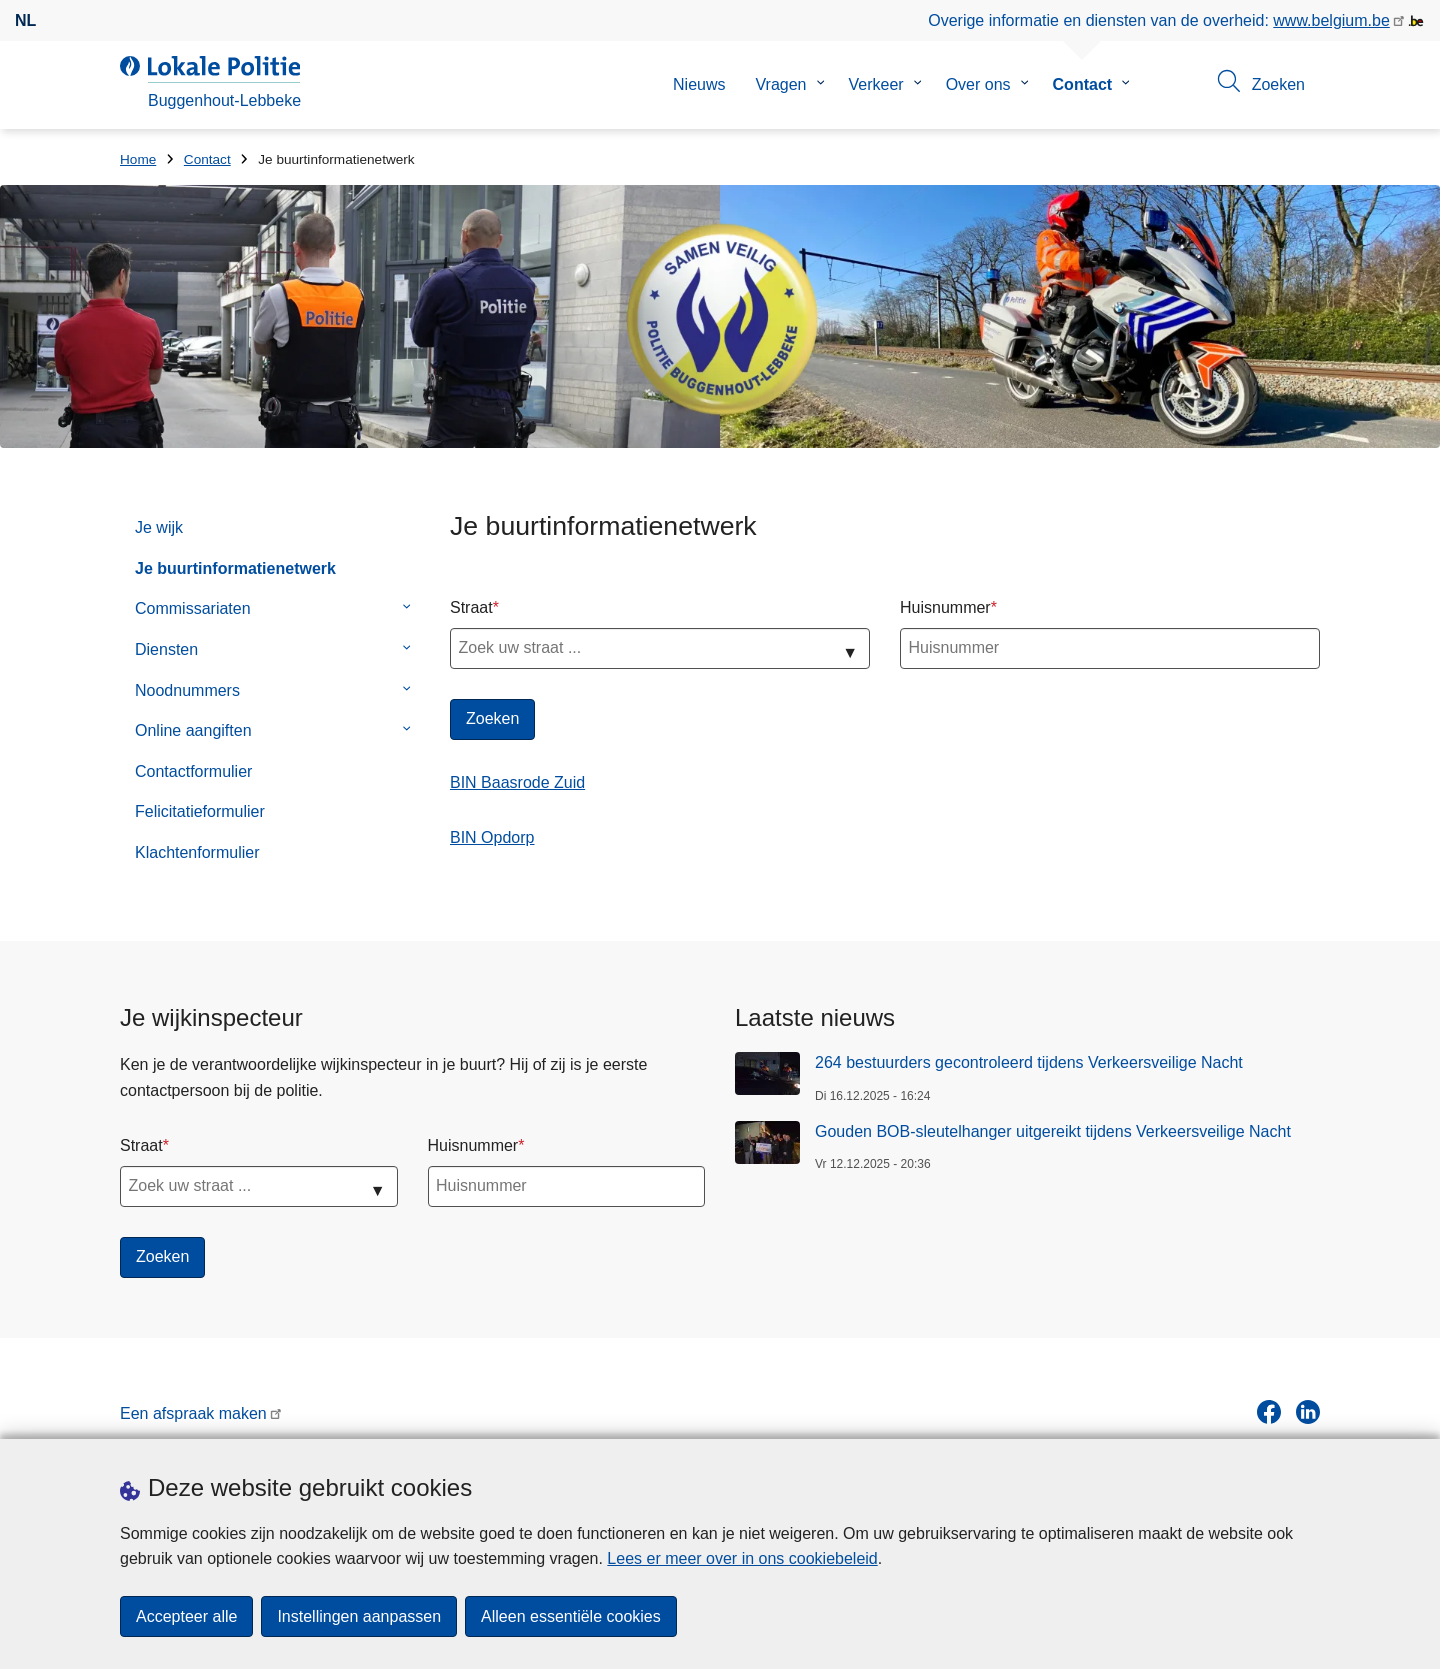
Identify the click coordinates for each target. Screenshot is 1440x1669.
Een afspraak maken (193, 1413)
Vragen (781, 84)
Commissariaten (193, 608)
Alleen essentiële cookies (571, 1616)
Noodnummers (187, 690)
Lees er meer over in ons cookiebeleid (742, 1558)
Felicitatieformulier (200, 811)
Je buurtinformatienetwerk (235, 568)
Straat (471, 607)
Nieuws (699, 84)
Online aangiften (193, 730)
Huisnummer (945, 607)
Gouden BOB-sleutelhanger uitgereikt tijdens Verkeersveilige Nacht (1053, 1131)
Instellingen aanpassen (359, 1616)
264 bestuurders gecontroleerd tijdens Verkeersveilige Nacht (1029, 1062)
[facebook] (1269, 1412)
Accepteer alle (186, 1616)
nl (25, 20)
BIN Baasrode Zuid (517, 782)
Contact (1083, 84)
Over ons (978, 84)
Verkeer (876, 84)
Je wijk (159, 527)
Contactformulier (193, 771)
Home (138, 159)
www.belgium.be (1331, 20)
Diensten (166, 649)
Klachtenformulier (197, 852)
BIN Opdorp (492, 837)
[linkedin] (1308, 1412)
